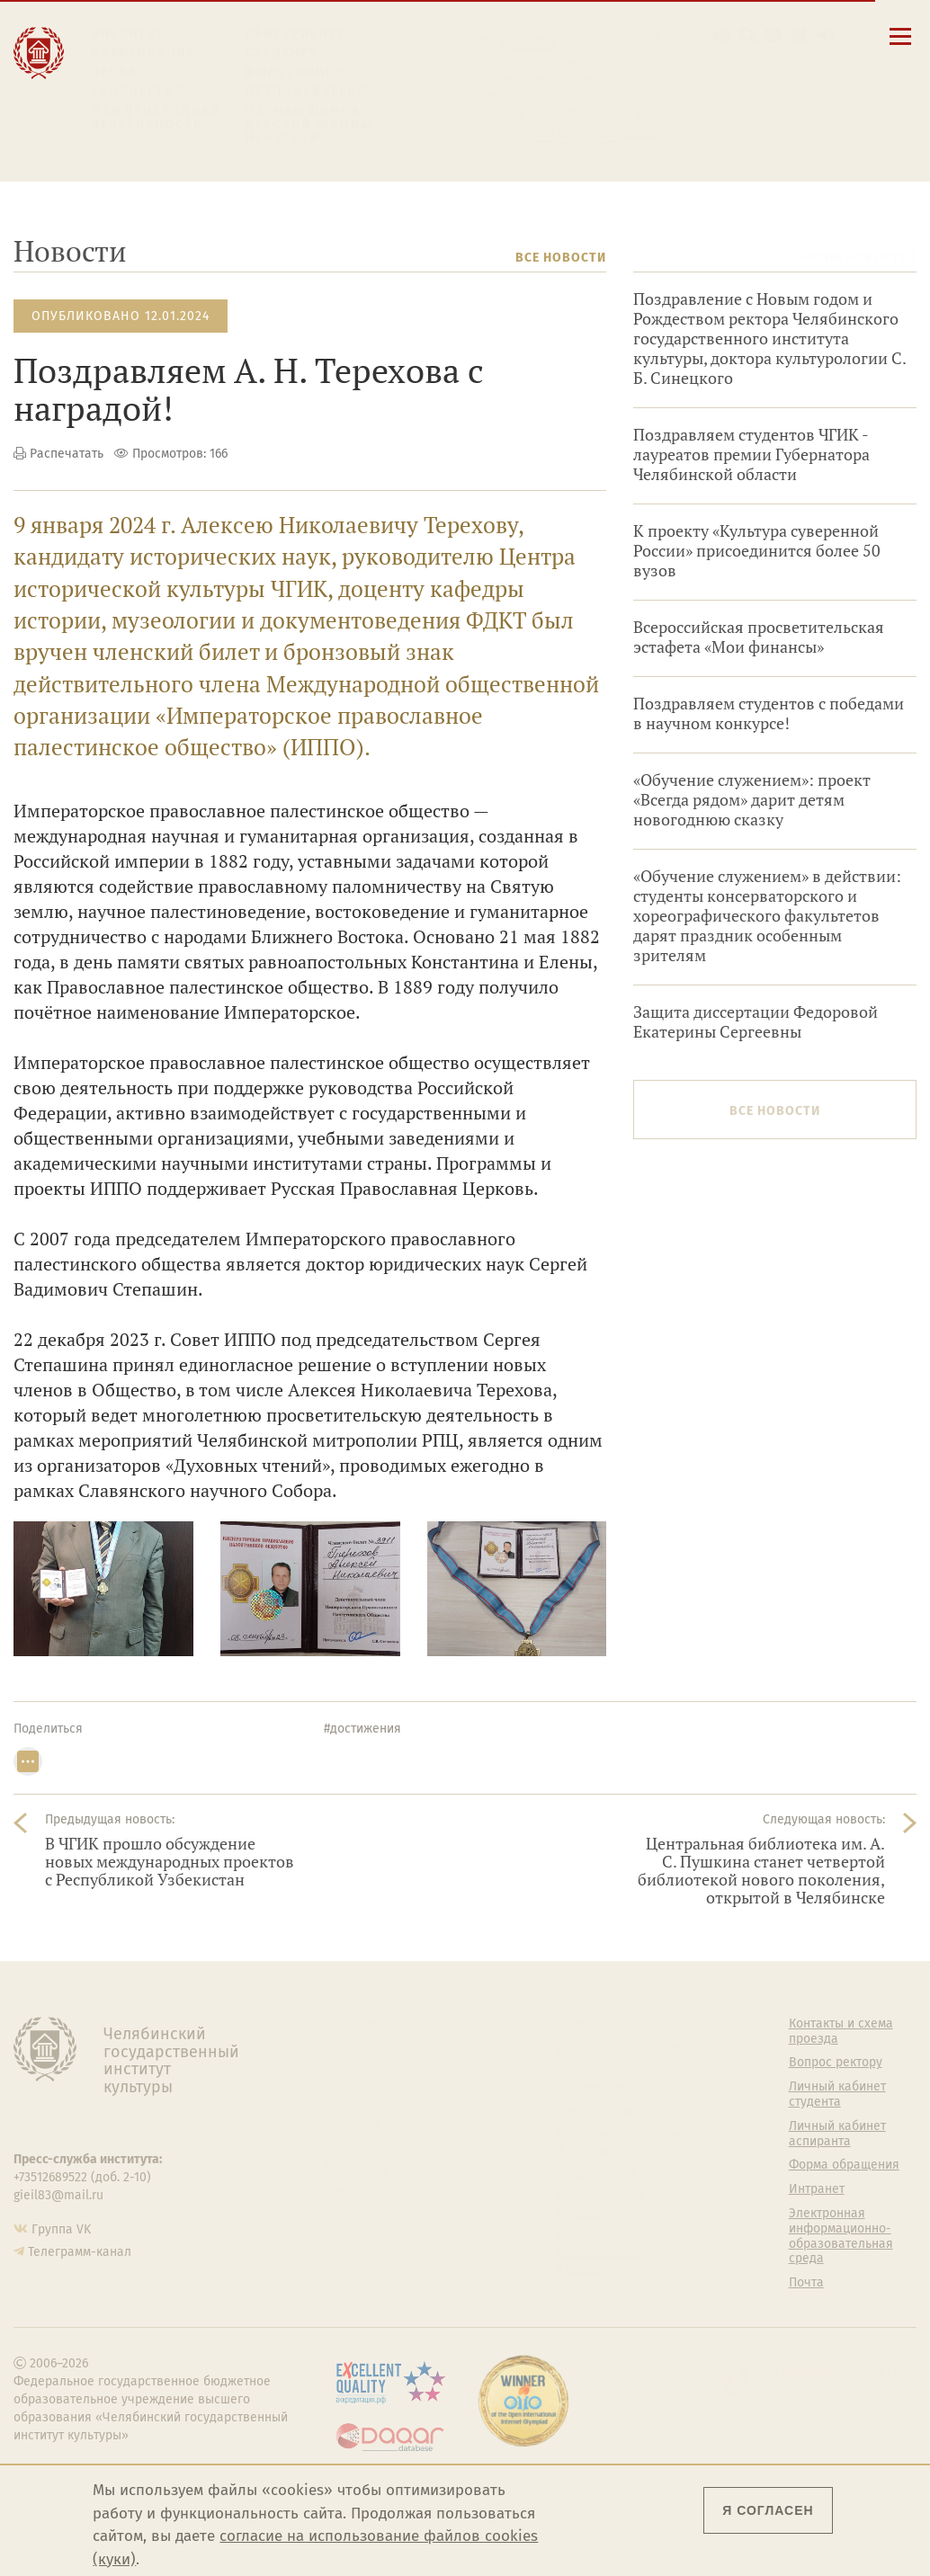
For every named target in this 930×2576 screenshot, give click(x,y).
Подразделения (370, 2071)
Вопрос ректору (835, 2062)
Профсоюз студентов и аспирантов (618, 2143)
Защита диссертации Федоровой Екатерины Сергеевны (755, 1022)
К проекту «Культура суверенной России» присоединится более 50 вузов (757, 551)
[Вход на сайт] (825, 35)
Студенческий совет (615, 2174)
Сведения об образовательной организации (570, 39)
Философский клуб (612, 2111)
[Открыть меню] (900, 46)
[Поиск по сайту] (747, 35)
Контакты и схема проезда (557, 63)
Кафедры (351, 2120)
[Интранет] (799, 35)
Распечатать (66, 453)
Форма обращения (844, 2165)
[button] (721, 35)
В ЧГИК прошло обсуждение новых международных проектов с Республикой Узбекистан (169, 1861)
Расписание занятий (539, 80)
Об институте (362, 2024)
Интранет (817, 2189)
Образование (142, 52)
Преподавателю (308, 91)
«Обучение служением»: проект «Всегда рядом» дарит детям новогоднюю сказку (752, 800)
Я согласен (767, 2510)
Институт (128, 33)
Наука (114, 72)
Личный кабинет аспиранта (559, 114)
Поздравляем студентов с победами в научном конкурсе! (768, 713)
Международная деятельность (155, 118)
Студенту (282, 52)
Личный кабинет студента (554, 97)
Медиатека (356, 2169)
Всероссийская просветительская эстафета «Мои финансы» (758, 637)
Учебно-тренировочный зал (615, 2079)
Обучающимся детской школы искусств (309, 125)
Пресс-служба (365, 2192)
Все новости (560, 257)
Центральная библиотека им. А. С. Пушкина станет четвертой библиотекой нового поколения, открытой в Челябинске (761, 1870)
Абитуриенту (296, 33)
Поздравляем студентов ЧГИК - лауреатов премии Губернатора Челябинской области (751, 454)
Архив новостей (859, 257)
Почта (806, 2283)
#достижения (362, 1728)
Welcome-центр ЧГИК (619, 2048)
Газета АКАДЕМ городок (600, 2206)
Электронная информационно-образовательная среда (569, 137)
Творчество (138, 91)
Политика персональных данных (598, 2253)
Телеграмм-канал (79, 2252)
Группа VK (61, 2229)
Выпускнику (295, 72)
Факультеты (359, 2096)
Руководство (361, 2048)
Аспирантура (361, 2144)
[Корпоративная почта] (773, 35)
